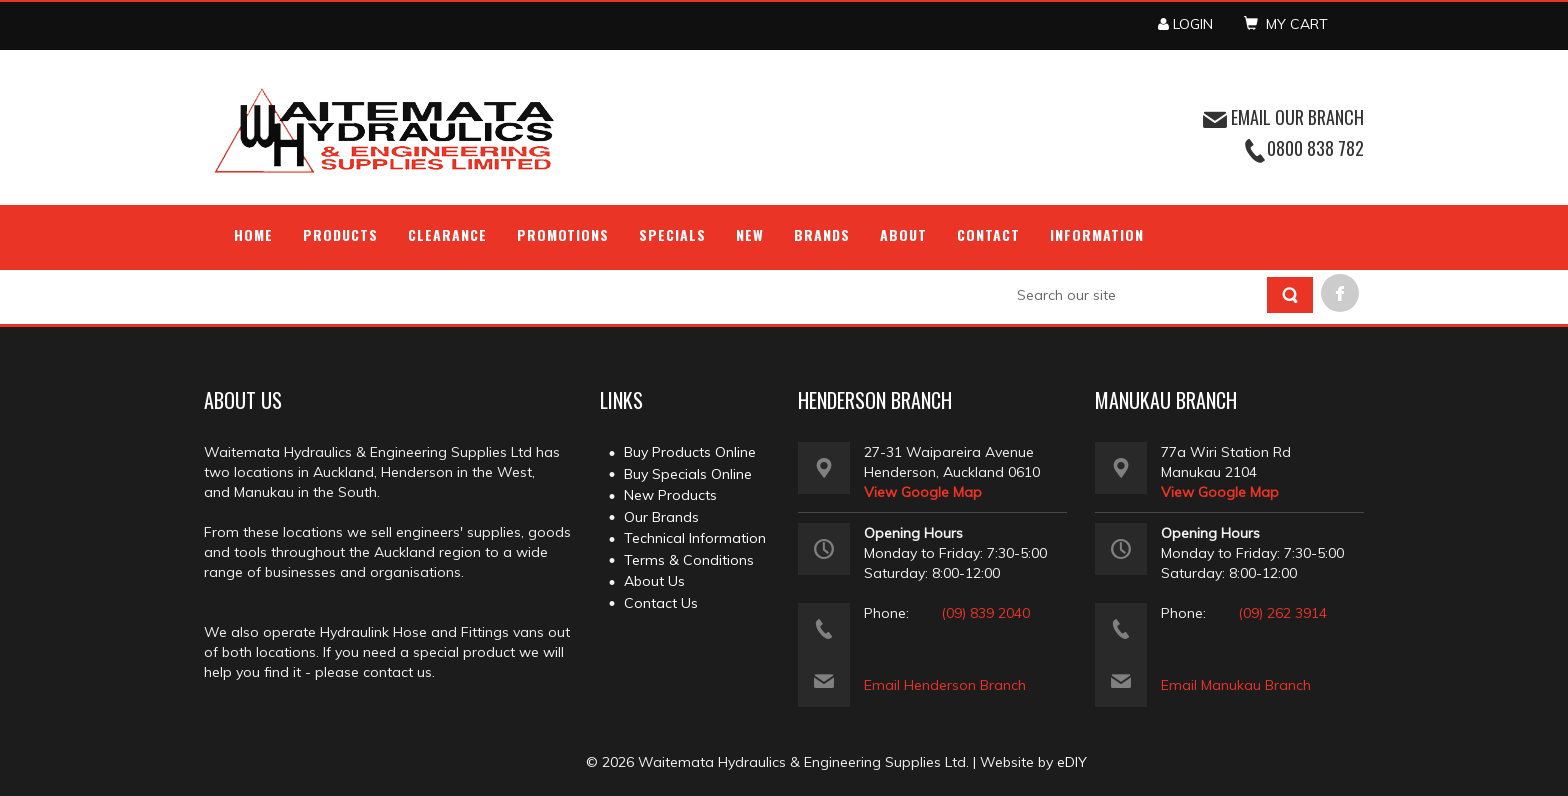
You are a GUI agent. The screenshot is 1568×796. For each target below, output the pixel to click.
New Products (670, 495)
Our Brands (661, 517)
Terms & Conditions (689, 560)
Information (1097, 234)
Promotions (563, 234)
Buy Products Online (690, 452)
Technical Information (695, 538)
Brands (822, 234)
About (903, 234)
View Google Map (923, 492)
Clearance (447, 234)
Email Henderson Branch (945, 685)
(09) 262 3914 (1282, 613)
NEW (750, 234)
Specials (672, 234)
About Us (654, 581)
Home (253, 234)
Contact (988, 234)
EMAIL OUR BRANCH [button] (1283, 117)
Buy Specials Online (688, 474)
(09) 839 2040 (985, 613)
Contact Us (661, 603)
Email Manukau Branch (1236, 685)
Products (340, 234)
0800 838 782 (1315, 148)
